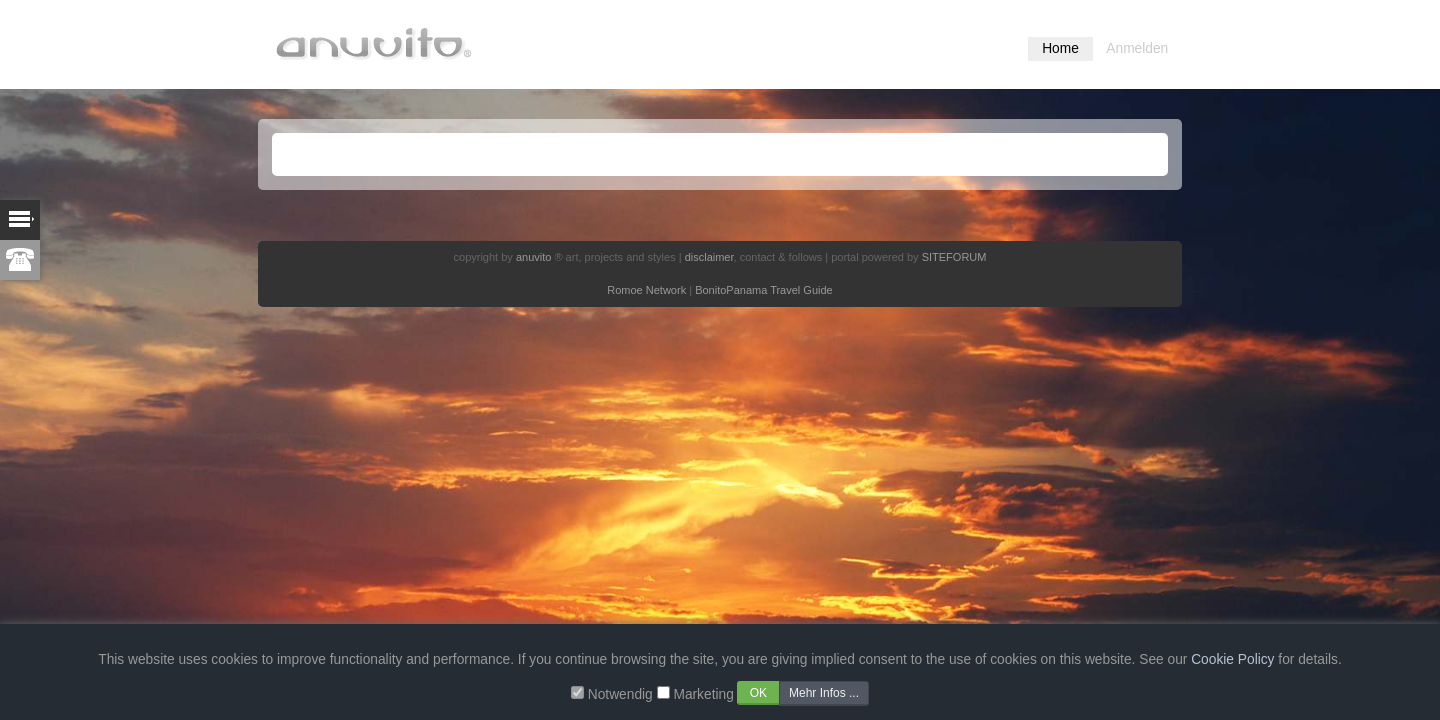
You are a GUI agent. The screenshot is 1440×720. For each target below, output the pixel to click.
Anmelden (1137, 48)
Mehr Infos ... (824, 693)
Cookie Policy (1232, 659)
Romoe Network (646, 290)
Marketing (703, 694)
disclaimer (709, 257)
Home (1060, 48)
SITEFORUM (954, 257)
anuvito (533, 257)
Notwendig (620, 694)
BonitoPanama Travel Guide (764, 290)
